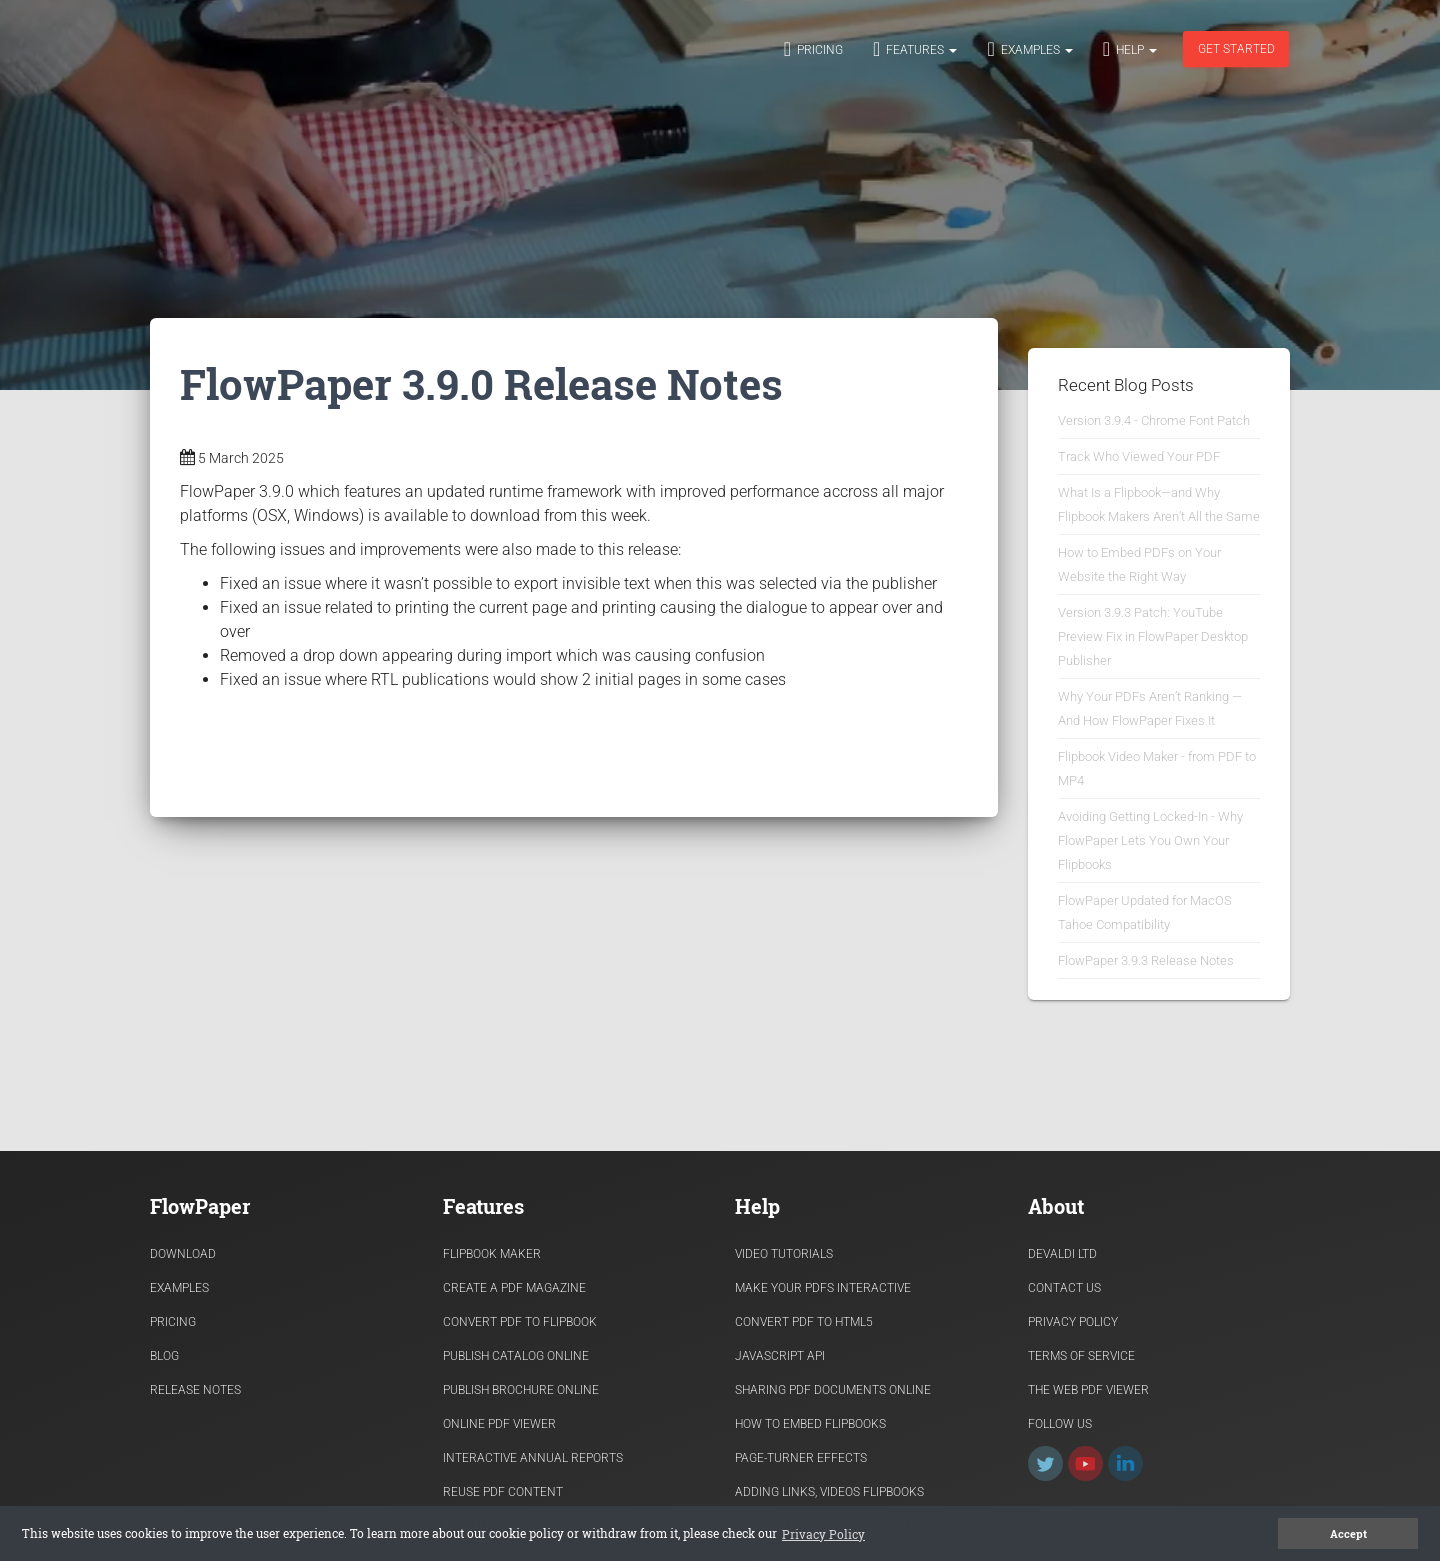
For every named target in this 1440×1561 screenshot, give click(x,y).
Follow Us (1060, 1424)
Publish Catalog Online (516, 1356)
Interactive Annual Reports (533, 1458)
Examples (1029, 49)
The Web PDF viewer (1088, 1390)
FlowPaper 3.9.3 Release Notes (1146, 960)
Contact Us (1064, 1288)
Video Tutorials (784, 1254)
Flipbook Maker (492, 1254)
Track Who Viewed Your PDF (1139, 456)
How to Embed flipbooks (810, 1424)
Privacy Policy (1073, 1322)
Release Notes (195, 1390)
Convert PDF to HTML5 (804, 1322)
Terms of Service (1081, 1356)
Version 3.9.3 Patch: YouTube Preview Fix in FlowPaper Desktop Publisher (1153, 636)
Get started (1236, 49)
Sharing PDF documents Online (833, 1390)
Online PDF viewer (499, 1424)
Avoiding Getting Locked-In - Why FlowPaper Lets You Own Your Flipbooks (1150, 840)
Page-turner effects (801, 1458)
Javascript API (780, 1356)
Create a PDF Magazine (514, 1288)
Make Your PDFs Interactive (823, 1288)
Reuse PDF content (503, 1492)
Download (183, 1254)
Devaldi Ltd (1062, 1254)
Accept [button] (1348, 1534)
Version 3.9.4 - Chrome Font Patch (1154, 420)
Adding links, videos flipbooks (829, 1492)
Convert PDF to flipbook (520, 1322)
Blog (164, 1356)
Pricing (813, 49)
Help (1130, 49)
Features (915, 49)
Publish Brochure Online (521, 1390)
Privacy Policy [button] (823, 1534)
